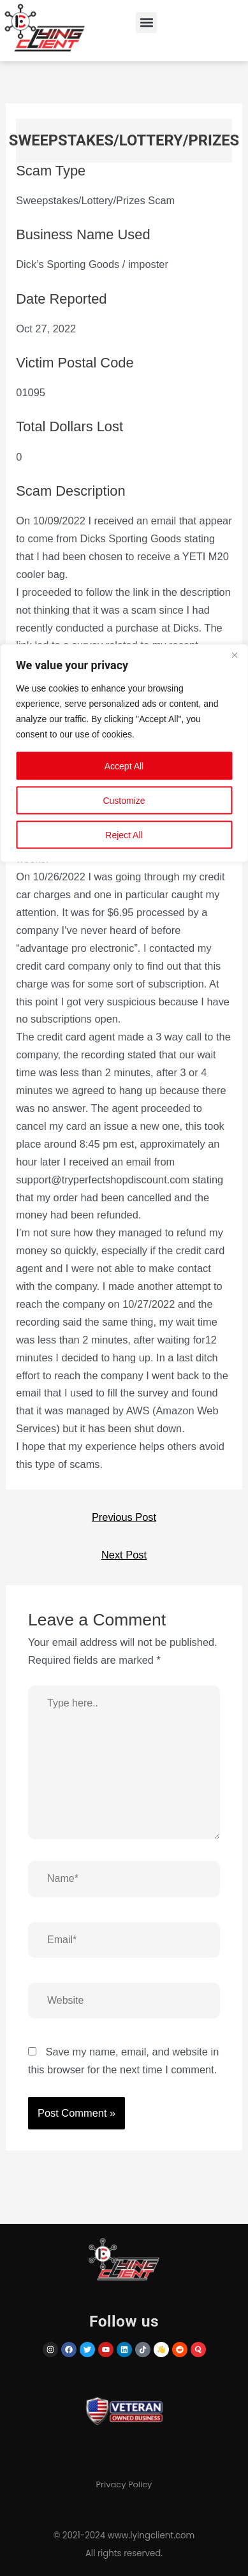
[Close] (234, 655)
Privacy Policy (124, 2484)
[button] (146, 22)
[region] (124, 1288)
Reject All (123, 835)
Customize (124, 801)
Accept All (124, 766)
